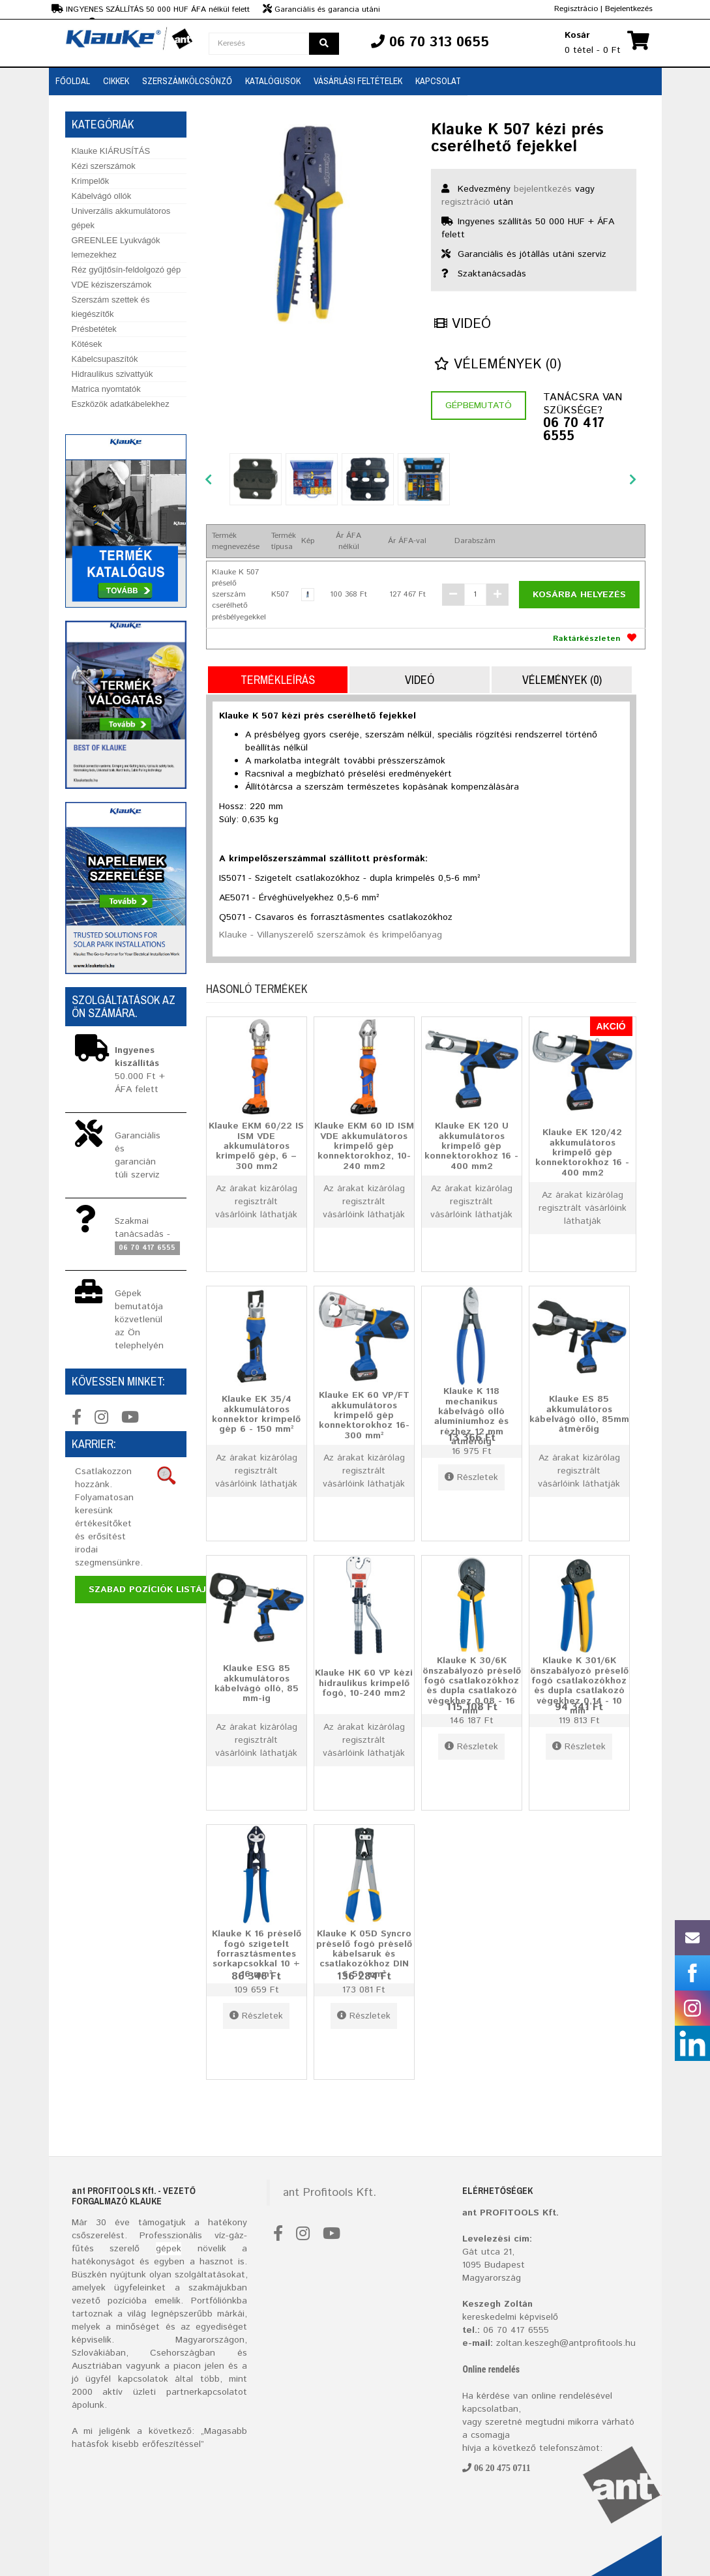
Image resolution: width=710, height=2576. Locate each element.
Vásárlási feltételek (358, 81)
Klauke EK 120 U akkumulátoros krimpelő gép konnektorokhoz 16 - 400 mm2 (471, 1146)
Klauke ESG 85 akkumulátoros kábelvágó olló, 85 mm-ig (256, 1684)
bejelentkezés (543, 189)
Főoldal (72, 81)
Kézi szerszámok (104, 166)
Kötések (87, 344)
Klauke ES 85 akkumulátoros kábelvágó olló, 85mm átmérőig (579, 1414)
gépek (168, 2248)
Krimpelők (91, 181)
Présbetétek (94, 329)
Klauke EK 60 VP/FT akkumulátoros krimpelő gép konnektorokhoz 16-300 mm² (364, 1415)
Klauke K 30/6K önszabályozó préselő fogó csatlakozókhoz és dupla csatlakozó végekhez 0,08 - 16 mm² (471, 1685)
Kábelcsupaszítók (105, 359)
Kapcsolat (438, 81)
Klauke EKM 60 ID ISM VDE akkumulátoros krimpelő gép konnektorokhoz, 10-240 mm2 (364, 1146)
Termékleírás (278, 680)
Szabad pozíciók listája (151, 1589)
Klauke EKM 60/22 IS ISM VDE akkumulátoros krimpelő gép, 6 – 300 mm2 (256, 1146)
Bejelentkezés (629, 8)
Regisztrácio (576, 8)
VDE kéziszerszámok (112, 284)
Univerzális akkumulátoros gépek (121, 218)
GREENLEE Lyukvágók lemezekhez (116, 247)
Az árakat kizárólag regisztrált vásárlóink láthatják (256, 1201)
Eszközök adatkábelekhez (121, 404)
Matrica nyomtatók (106, 389)
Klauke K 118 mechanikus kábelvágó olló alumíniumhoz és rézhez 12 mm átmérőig (471, 1416)
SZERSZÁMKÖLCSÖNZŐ (187, 81)
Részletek (471, 1477)
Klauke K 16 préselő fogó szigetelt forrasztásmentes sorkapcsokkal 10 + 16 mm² (256, 1954)
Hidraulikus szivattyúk (112, 374)
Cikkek (116, 81)
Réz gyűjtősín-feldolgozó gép (126, 269)
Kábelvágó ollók (102, 196)
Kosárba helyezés (579, 594)
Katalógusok (273, 81)
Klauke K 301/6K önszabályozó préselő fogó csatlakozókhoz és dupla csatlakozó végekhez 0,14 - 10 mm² (579, 1685)
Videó (462, 324)
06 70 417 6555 (573, 430)
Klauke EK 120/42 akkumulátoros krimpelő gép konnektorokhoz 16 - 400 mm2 (582, 1152)
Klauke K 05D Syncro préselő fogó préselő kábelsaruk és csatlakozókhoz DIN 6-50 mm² (364, 1954)
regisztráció (465, 202)
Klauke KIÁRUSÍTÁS (111, 151)
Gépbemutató (478, 405)
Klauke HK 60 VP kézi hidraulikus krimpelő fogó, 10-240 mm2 (364, 1683)
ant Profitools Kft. (329, 2192)
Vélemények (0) (497, 364)
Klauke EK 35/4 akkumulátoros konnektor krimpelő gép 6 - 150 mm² (256, 1414)
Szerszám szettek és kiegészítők (111, 307)
